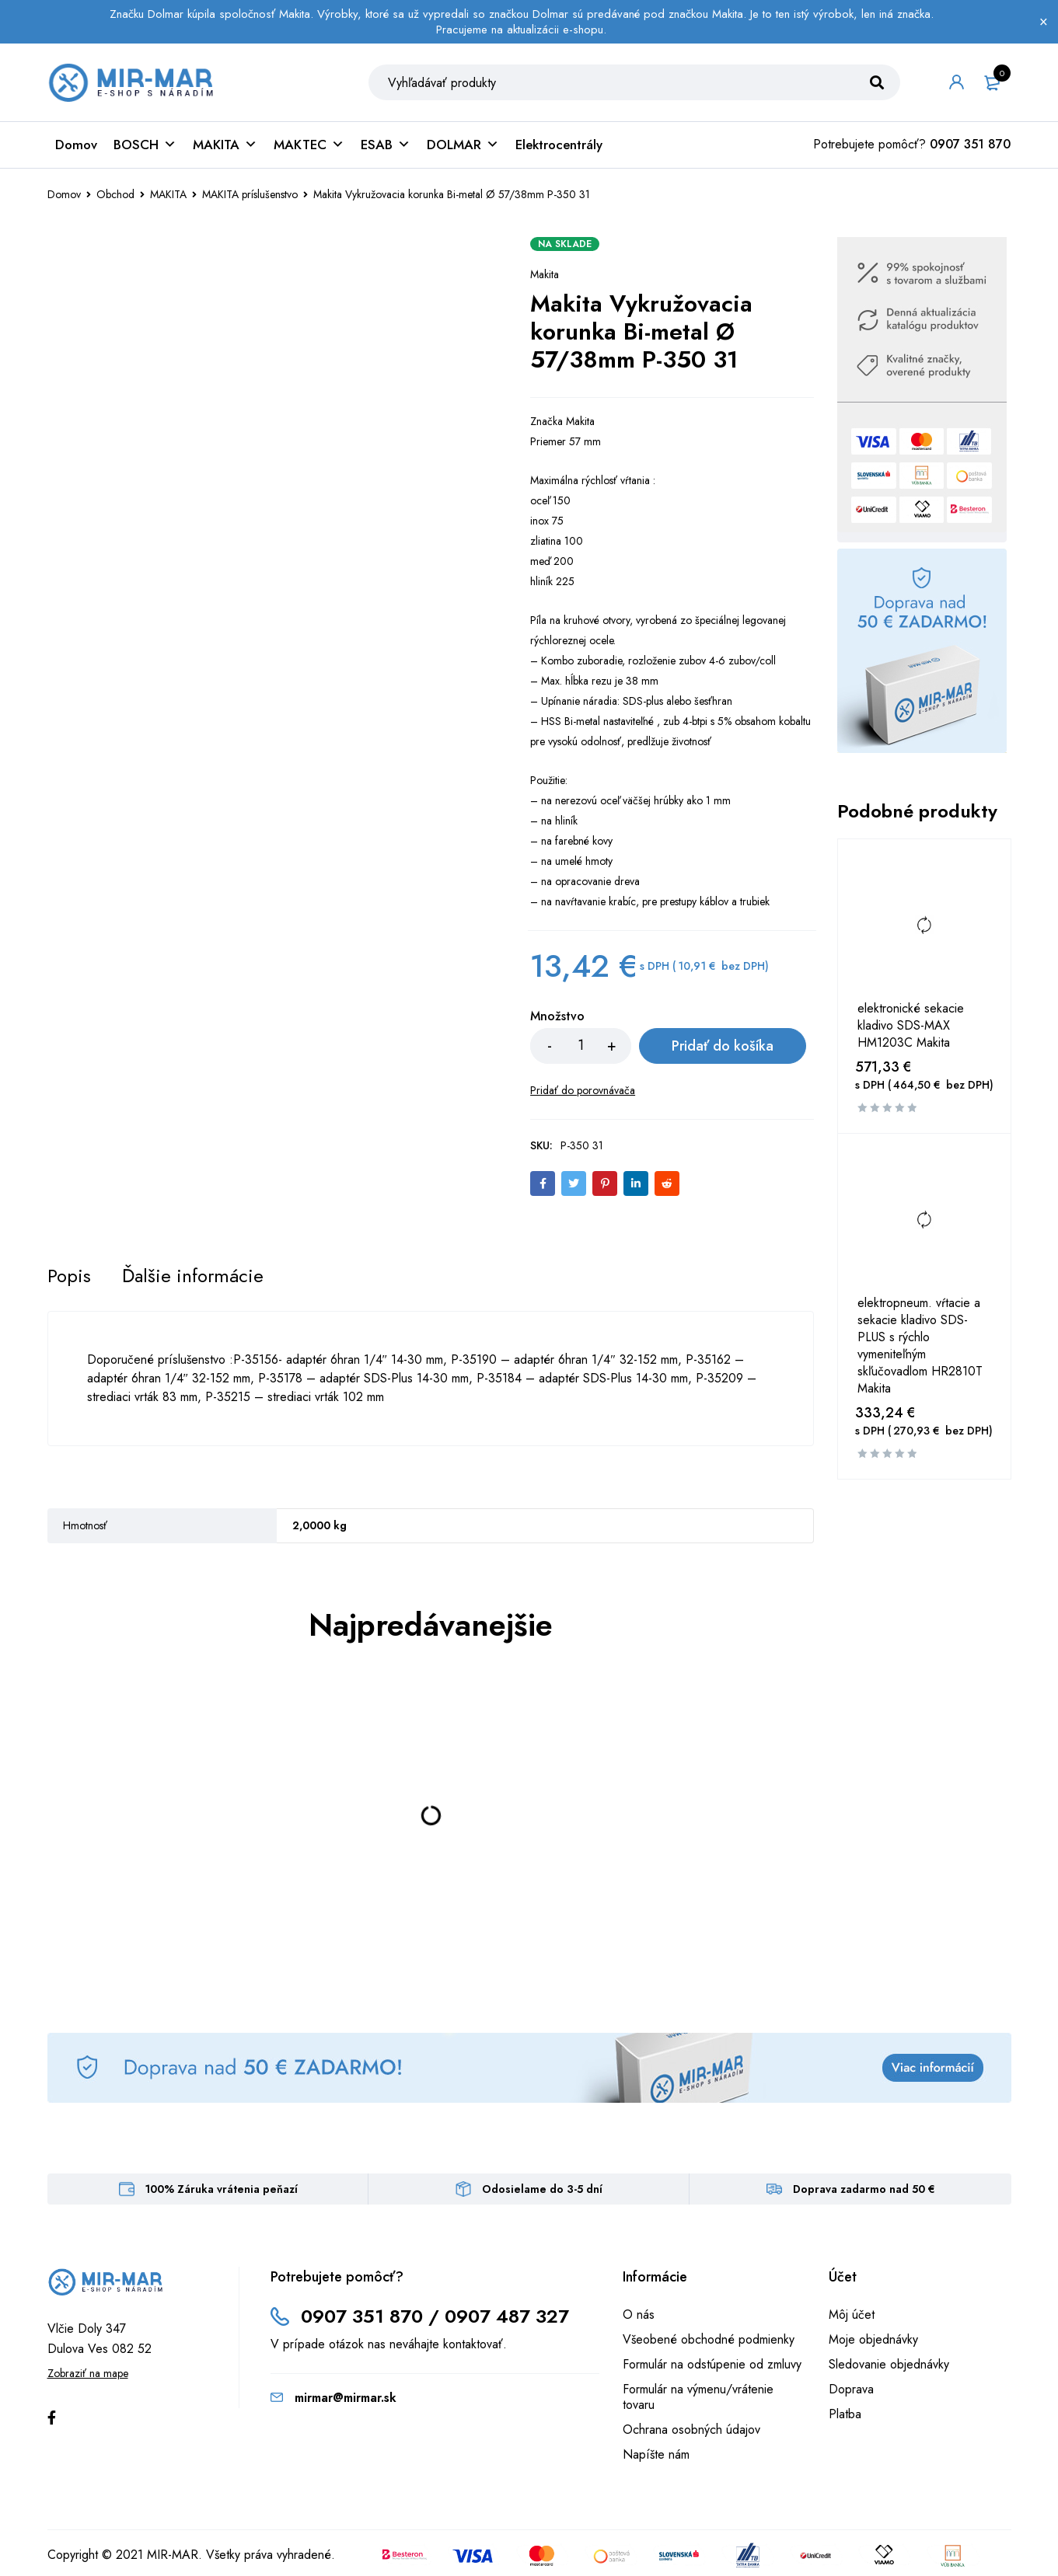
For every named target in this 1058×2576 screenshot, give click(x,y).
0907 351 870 (970, 144)
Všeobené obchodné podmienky (708, 2339)
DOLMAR (463, 144)
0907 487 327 (507, 2316)
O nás (639, 2314)
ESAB (385, 144)
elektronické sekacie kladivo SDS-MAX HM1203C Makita (910, 1025)
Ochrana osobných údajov (691, 2429)
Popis (69, 1276)
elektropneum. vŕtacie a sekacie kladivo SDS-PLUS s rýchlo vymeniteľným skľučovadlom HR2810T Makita (920, 1346)
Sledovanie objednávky (889, 2364)
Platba (845, 2414)
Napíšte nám (656, 2454)
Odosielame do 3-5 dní (542, 2189)
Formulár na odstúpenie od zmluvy (712, 2364)
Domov (76, 144)
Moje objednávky (873, 2339)
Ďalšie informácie (193, 1276)
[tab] (69, 1276)
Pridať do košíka (722, 1046)
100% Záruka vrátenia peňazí (221, 2189)
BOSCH (144, 144)
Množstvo (557, 1017)
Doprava (851, 2389)
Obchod (115, 194)
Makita (544, 274)
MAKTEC (309, 144)
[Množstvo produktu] (580, 1046)
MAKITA (225, 144)
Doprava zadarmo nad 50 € (864, 2189)
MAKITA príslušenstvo (250, 194)
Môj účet (852, 2314)
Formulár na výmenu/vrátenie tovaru (698, 2397)
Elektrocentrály (558, 144)
